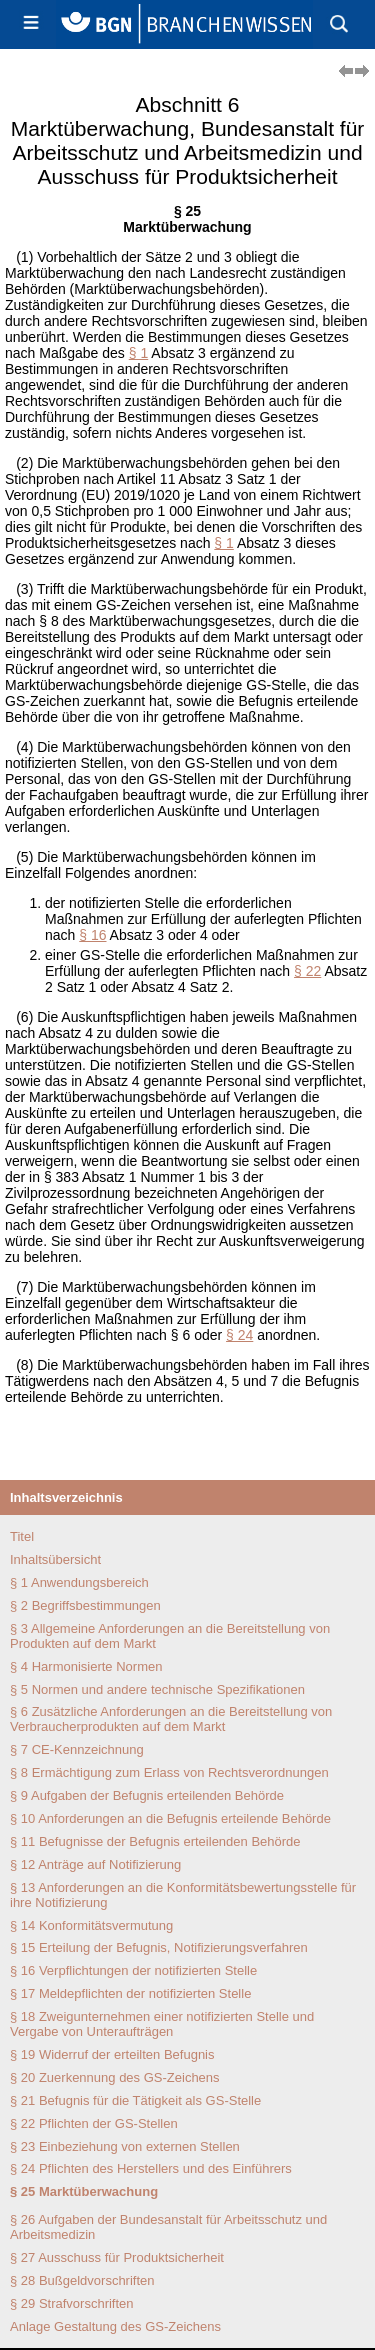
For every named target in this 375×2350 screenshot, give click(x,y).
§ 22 (307, 971)
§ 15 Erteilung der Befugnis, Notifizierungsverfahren (159, 1947)
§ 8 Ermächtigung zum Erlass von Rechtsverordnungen (169, 1772)
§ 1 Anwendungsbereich (79, 1582)
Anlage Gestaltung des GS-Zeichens (115, 2326)
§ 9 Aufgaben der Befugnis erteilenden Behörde (147, 1795)
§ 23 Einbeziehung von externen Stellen (125, 2146)
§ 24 (239, 1335)
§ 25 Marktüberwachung (84, 2191)
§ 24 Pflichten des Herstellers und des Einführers (151, 2168)
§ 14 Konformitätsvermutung (91, 1925)
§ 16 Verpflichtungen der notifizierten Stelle (133, 1970)
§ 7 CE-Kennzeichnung (77, 1749)
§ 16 (92, 935)
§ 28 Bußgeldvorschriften (82, 2280)
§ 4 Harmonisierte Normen (86, 1666)
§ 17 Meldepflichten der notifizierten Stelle (130, 1993)
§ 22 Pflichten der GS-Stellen (94, 2123)
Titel (22, 1536)
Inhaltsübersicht (55, 1559)
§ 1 (138, 353)
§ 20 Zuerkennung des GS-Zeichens (115, 2077)
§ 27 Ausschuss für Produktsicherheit (117, 2257)
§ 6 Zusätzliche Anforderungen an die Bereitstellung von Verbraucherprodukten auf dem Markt (171, 1719)
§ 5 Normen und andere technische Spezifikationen (157, 1689)
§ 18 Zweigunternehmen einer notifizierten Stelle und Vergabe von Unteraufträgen (162, 2024)
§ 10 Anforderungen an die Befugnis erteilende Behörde (170, 1818)
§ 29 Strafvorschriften (72, 2303)
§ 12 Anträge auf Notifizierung (95, 1864)
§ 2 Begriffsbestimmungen (85, 1605)
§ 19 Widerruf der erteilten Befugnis (112, 2054)
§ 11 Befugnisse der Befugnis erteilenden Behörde (155, 1841)
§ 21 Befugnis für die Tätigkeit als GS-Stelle (135, 2100)
